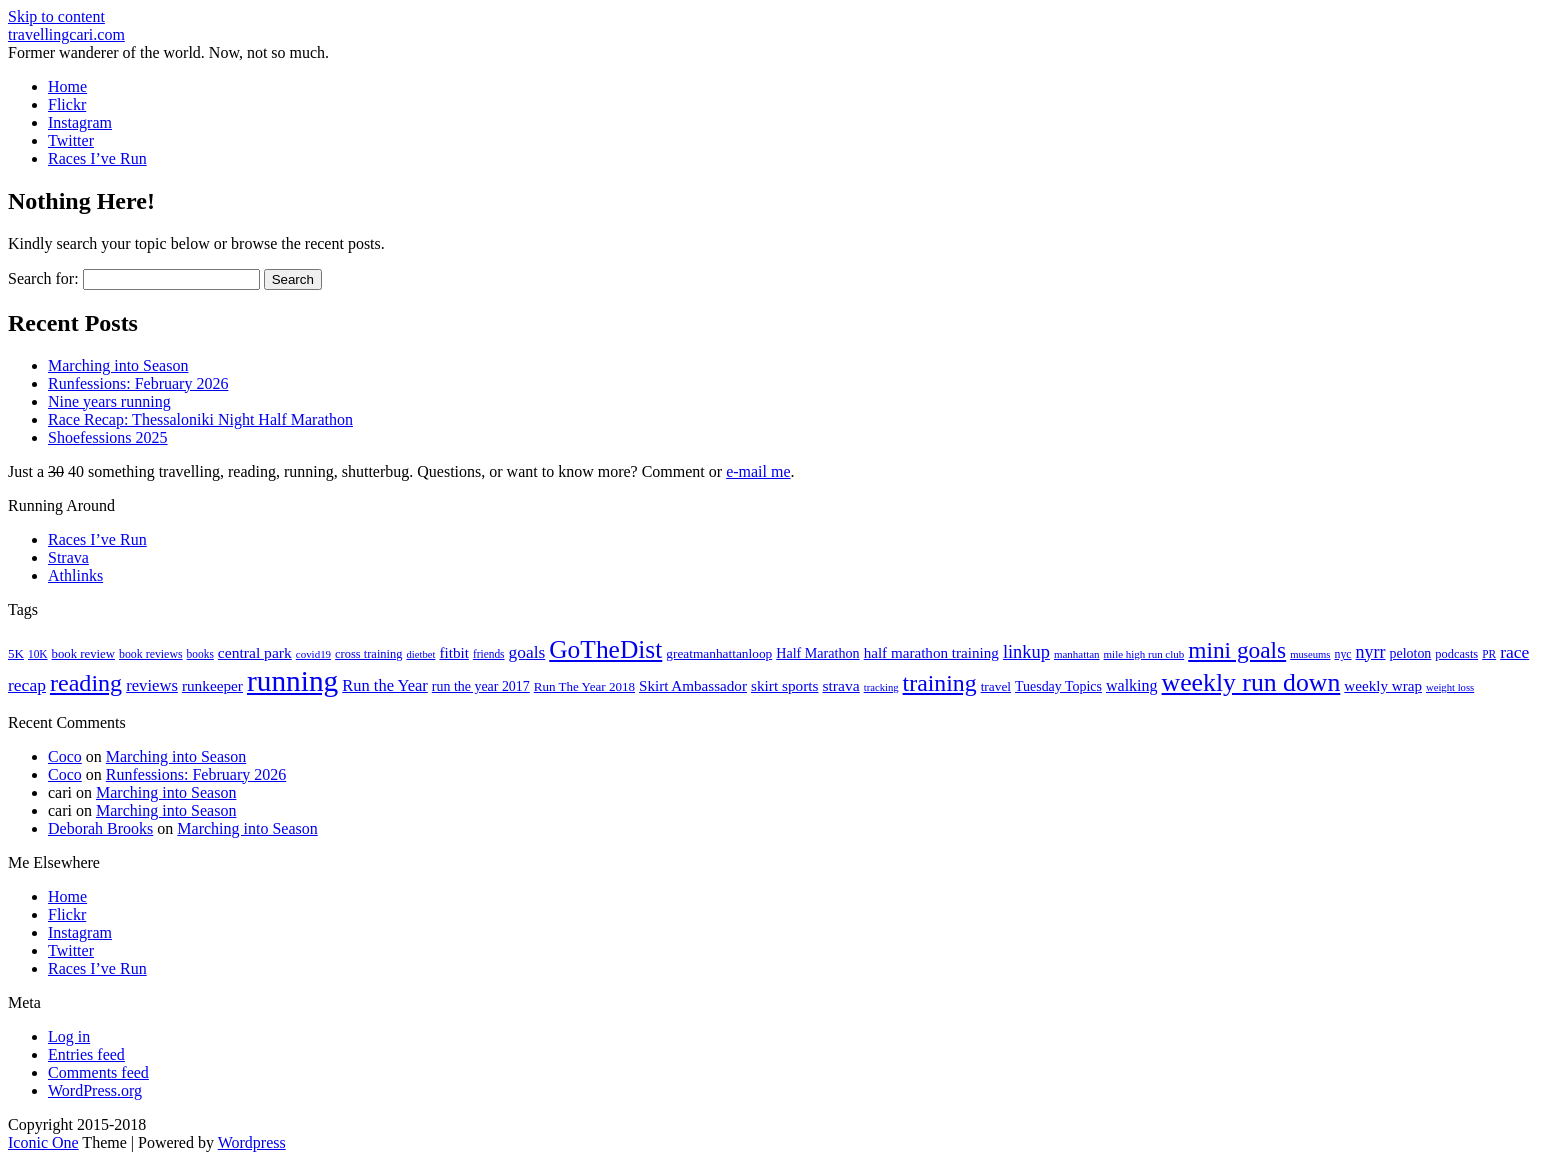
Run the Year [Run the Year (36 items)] (385, 685)
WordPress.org (95, 1090)
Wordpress (252, 1142)
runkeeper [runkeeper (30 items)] (212, 685)
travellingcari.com (66, 34)
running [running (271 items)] (292, 681)
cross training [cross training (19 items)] (368, 654)
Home (67, 86)
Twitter (71, 140)
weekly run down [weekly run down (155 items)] (1251, 682)
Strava (68, 557)
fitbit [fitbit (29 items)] (453, 653)
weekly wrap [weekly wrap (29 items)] (1383, 686)
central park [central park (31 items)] (255, 652)
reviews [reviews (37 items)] (152, 685)
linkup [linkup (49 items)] (1026, 652)
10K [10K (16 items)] (38, 654)
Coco (65, 756)
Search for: (43, 278)
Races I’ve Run (97, 158)
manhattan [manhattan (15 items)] (1077, 654)
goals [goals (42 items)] (527, 652)
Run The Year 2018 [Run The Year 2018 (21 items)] (584, 686)
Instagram (80, 122)
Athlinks (75, 575)
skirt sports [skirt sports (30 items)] (785, 685)
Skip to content (56, 16)
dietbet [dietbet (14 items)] (420, 654)
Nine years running (109, 401)
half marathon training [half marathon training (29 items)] (931, 653)
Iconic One (43, 1142)
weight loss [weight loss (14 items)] (1450, 687)
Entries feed (86, 1054)
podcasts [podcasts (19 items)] (1456, 654)
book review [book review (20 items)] (83, 654)
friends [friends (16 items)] (489, 654)
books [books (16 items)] (200, 654)
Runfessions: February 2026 (138, 383)
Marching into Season (118, 365)
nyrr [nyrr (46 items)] (1371, 652)
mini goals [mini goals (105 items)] (1237, 650)
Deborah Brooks (100, 828)
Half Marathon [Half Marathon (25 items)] (817, 653)
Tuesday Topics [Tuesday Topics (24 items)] (1058, 686)
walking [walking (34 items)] (1132, 685)
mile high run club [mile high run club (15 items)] (1144, 654)
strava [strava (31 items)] (840, 685)
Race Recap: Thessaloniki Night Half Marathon (200, 419)
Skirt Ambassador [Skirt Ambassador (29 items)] (693, 686)
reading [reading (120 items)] (86, 683)
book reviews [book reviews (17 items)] (151, 654)
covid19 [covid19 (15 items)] (313, 654)
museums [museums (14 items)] (1310, 654)
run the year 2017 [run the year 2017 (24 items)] (481, 686)
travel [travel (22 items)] (996, 686)
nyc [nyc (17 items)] (1342, 654)
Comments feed (98, 1072)
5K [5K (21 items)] (16, 653)
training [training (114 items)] (940, 683)
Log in (69, 1036)
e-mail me (758, 471)
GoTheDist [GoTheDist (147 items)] (605, 649)
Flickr (67, 104)
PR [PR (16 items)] (1489, 654)
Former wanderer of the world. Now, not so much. (168, 52)
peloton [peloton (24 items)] (1411, 653)
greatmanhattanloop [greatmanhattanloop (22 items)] (719, 653)
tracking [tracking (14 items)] (881, 687)
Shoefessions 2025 (108, 437)
